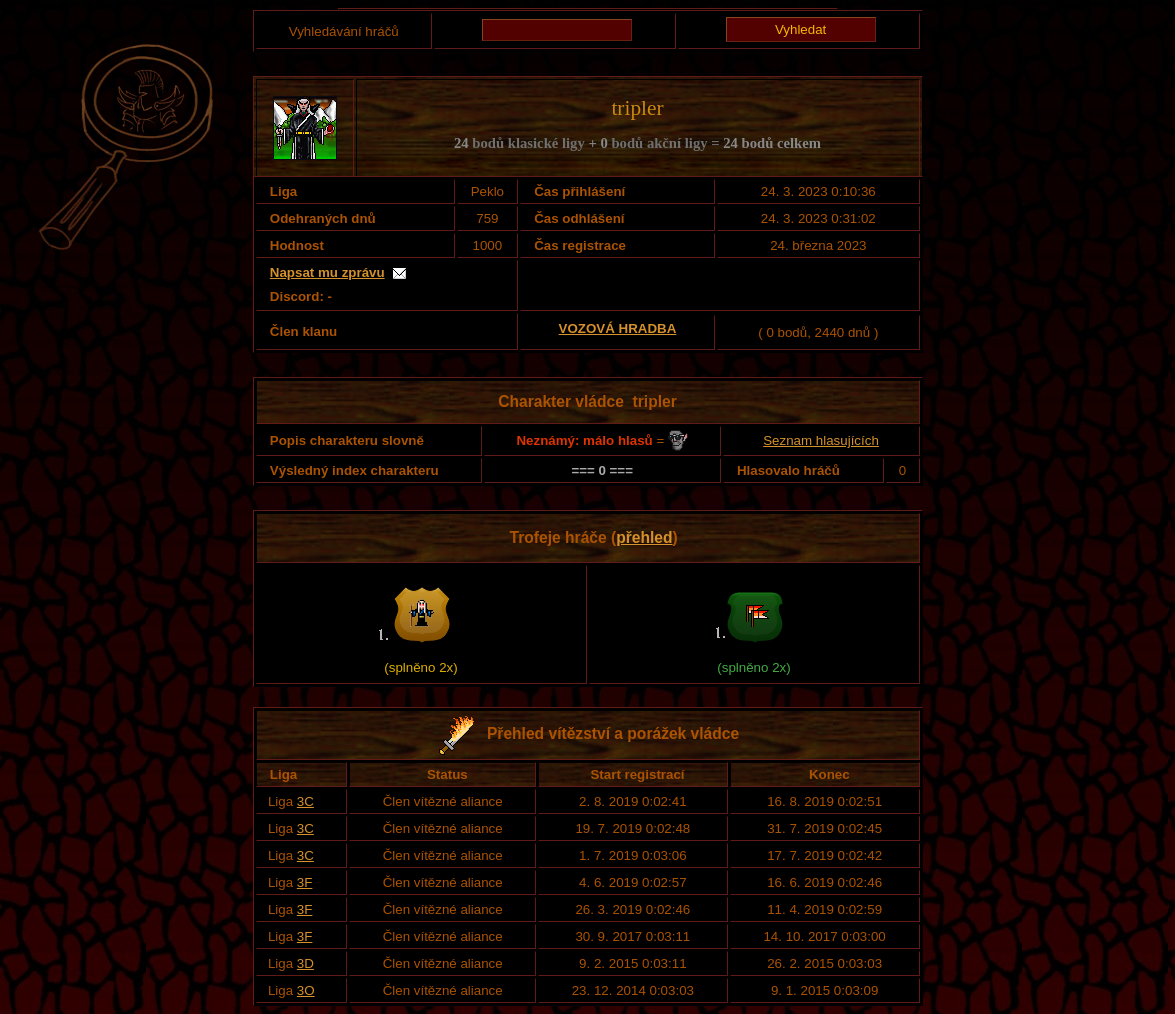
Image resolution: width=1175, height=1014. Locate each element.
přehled (644, 537)
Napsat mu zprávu (327, 272)
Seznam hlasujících (821, 440)
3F (305, 882)
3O (306, 990)
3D (305, 963)
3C (305, 801)
